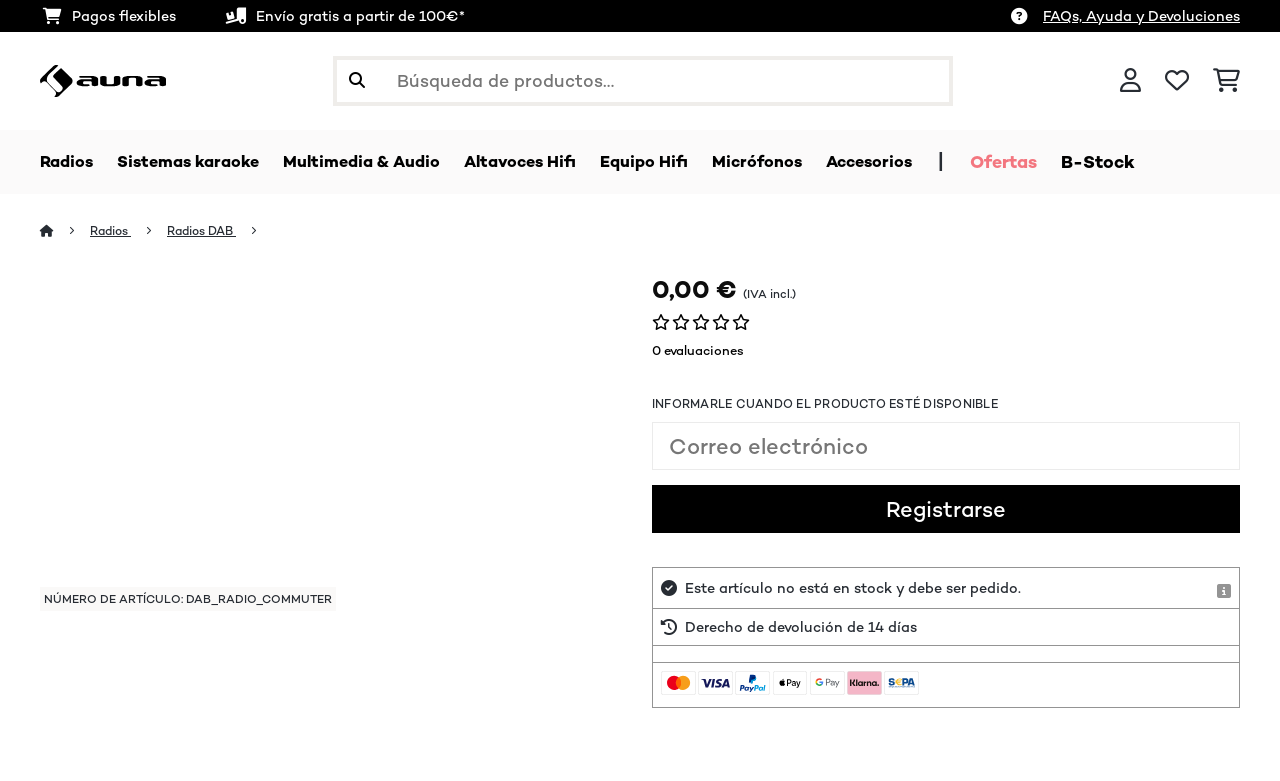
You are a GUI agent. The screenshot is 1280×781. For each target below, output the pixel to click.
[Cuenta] (1130, 81)
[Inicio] (65, 231)
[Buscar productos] (643, 81)
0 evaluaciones (698, 351)
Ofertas (1072, 162)
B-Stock (1167, 162)
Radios (114, 231)
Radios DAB (211, 231)
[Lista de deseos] (1177, 81)
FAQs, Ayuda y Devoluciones (1141, 16)
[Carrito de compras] (1226, 81)
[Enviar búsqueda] (357, 81)
